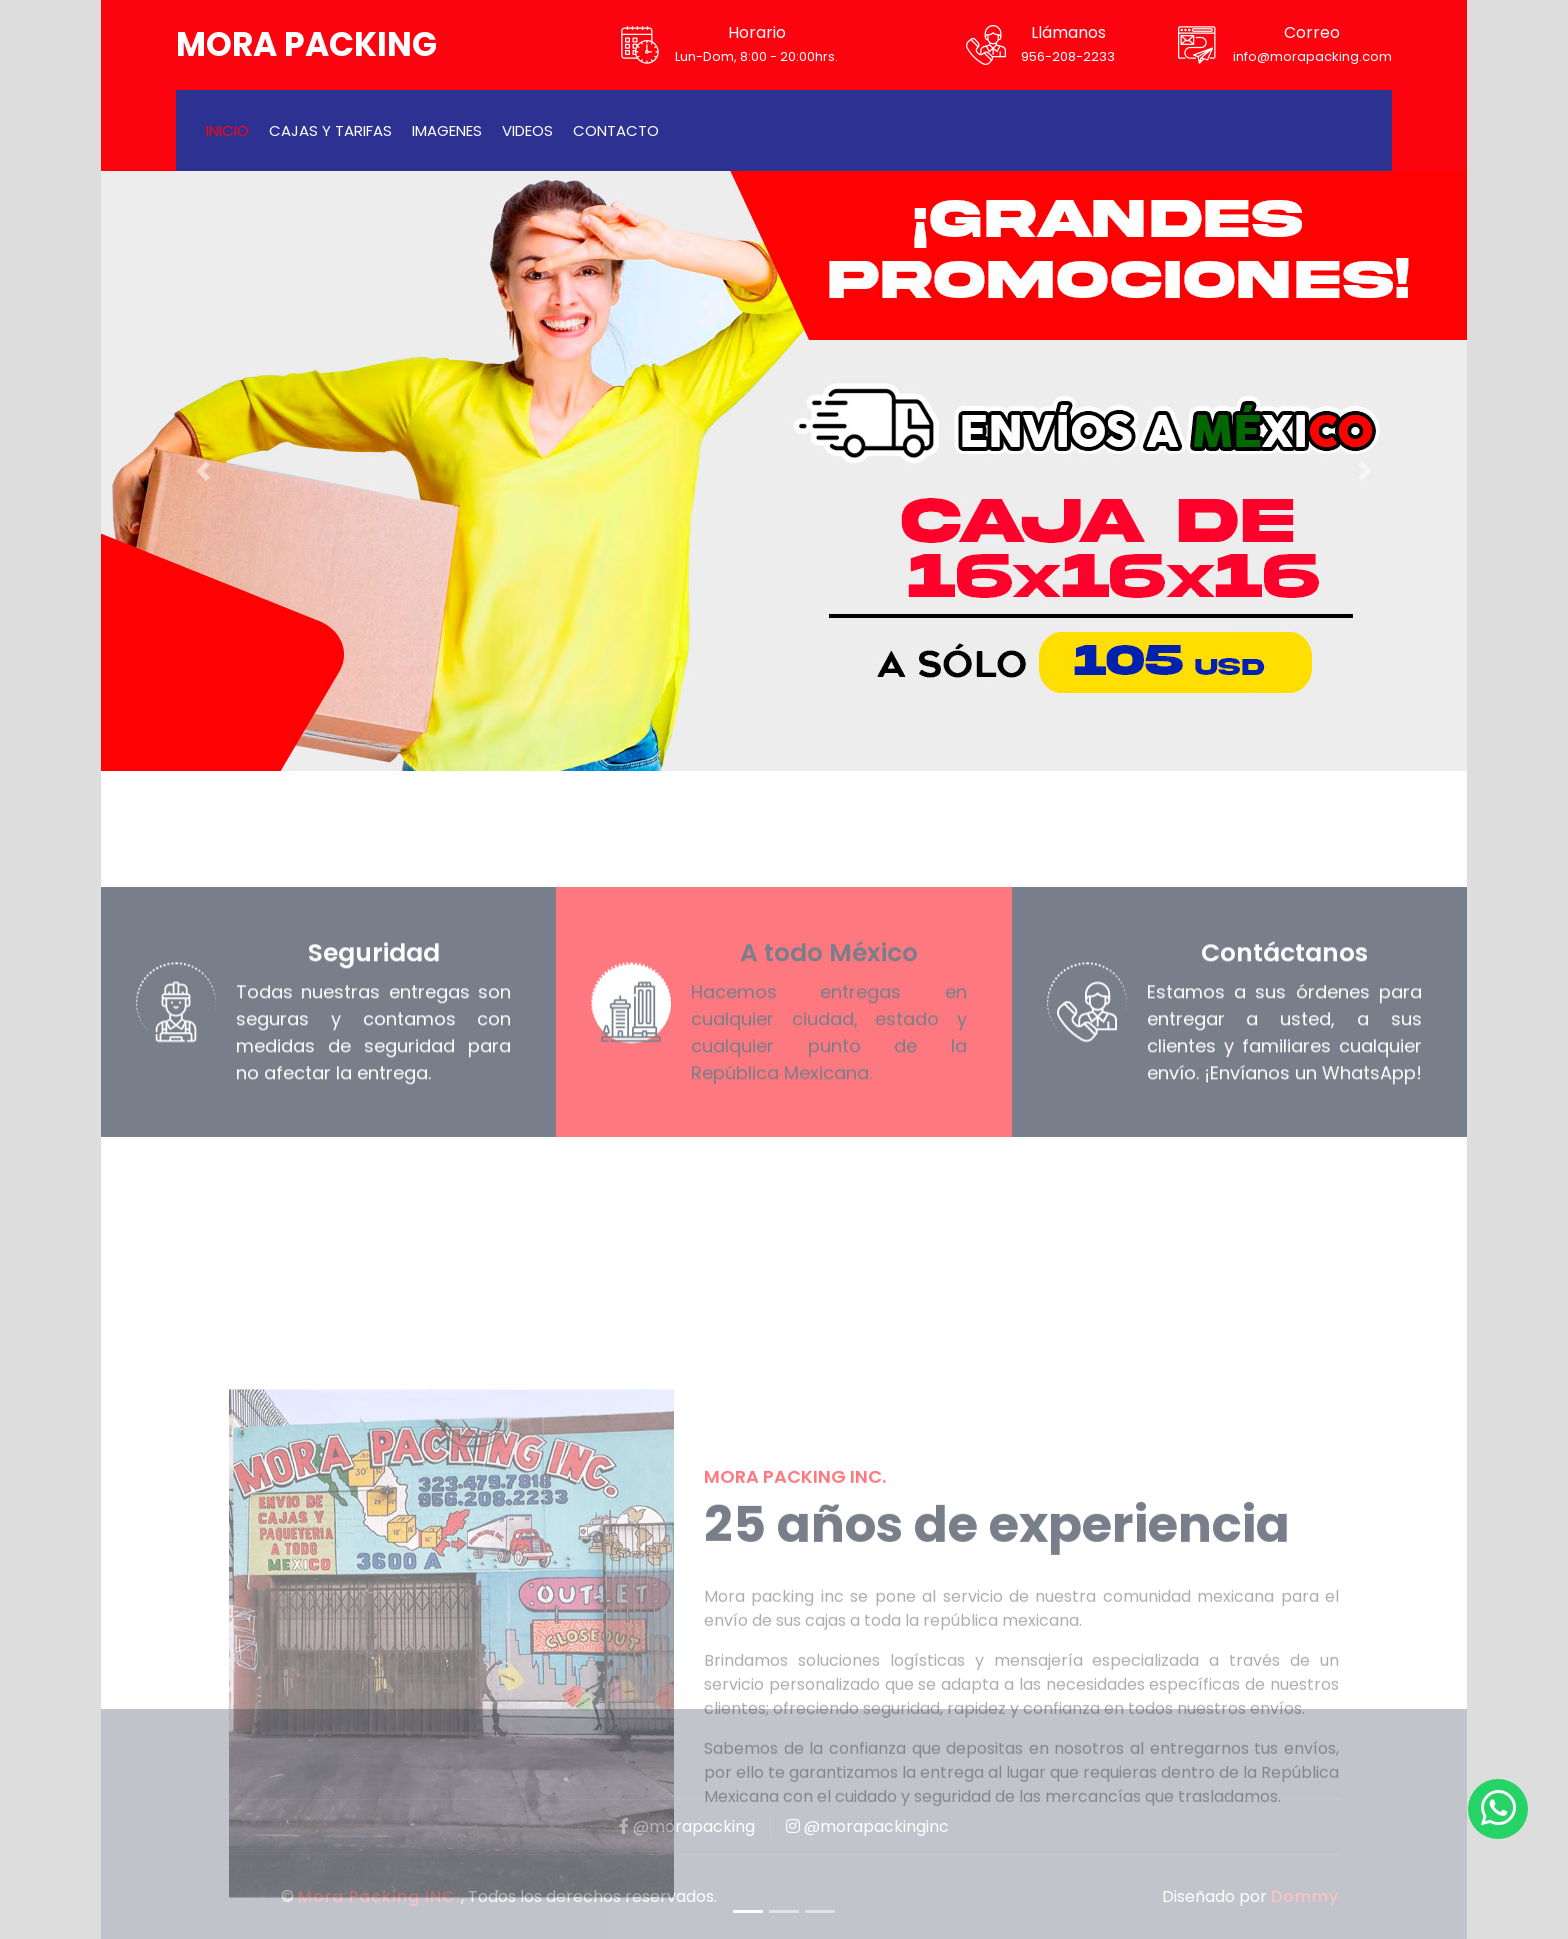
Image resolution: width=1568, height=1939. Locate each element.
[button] (203, 471)
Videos (527, 130)
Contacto (616, 130)
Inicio (227, 130)
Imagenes (447, 130)
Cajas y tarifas (330, 130)
